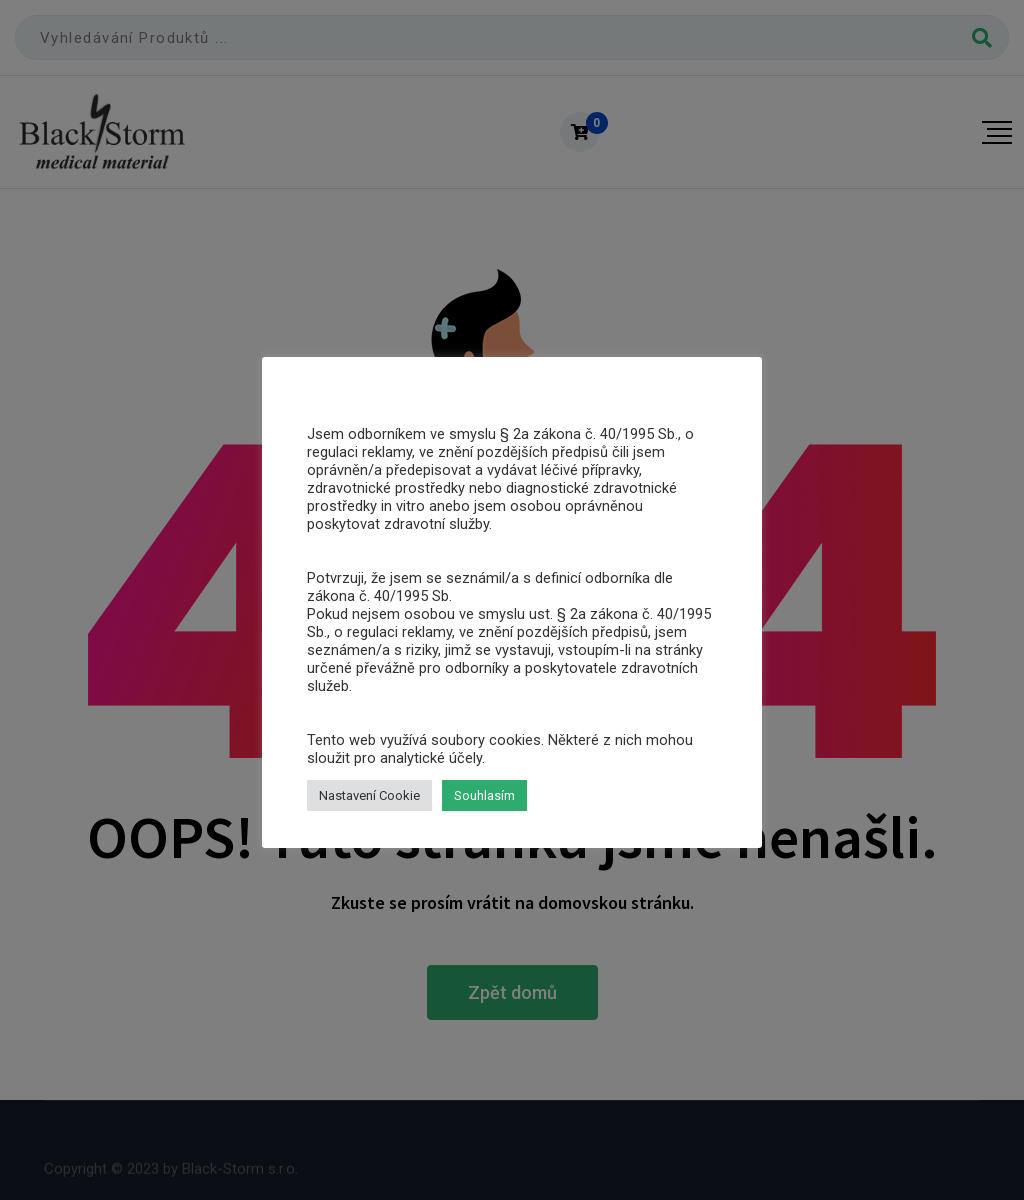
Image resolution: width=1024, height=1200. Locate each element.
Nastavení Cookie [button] (369, 795)
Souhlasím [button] (484, 795)
